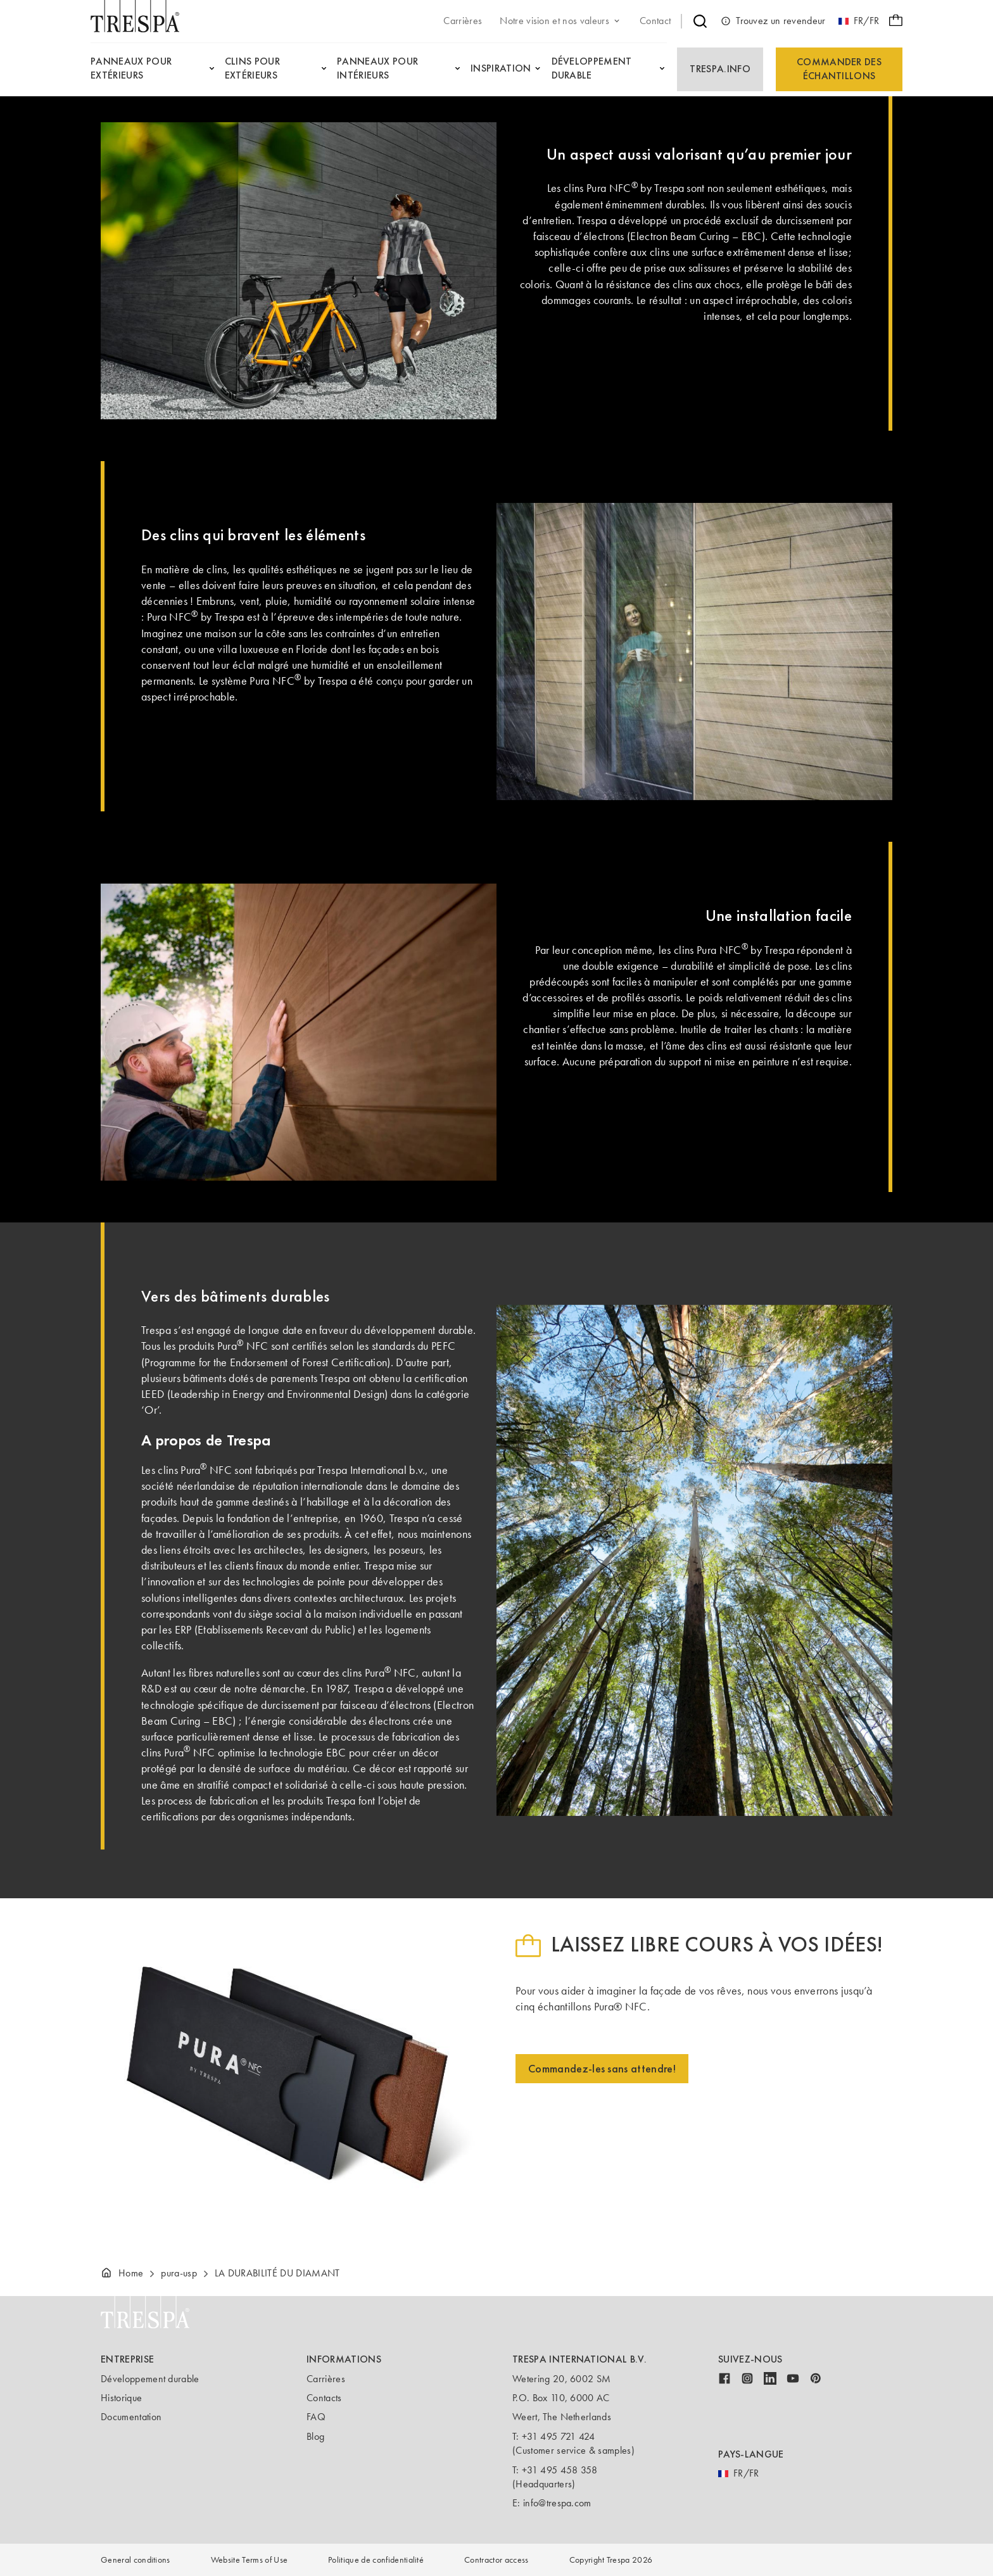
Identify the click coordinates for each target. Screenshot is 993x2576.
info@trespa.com (557, 2503)
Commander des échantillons (839, 68)
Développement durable (150, 2379)
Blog (315, 2436)
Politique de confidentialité (376, 2559)
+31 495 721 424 (558, 2436)
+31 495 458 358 (560, 2470)
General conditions (135, 2559)
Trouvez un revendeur (773, 21)
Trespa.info (720, 68)
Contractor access (496, 2559)
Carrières (326, 2379)
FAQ (316, 2417)
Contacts (324, 2398)
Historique (121, 2398)
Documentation (131, 2417)
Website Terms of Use (249, 2559)
